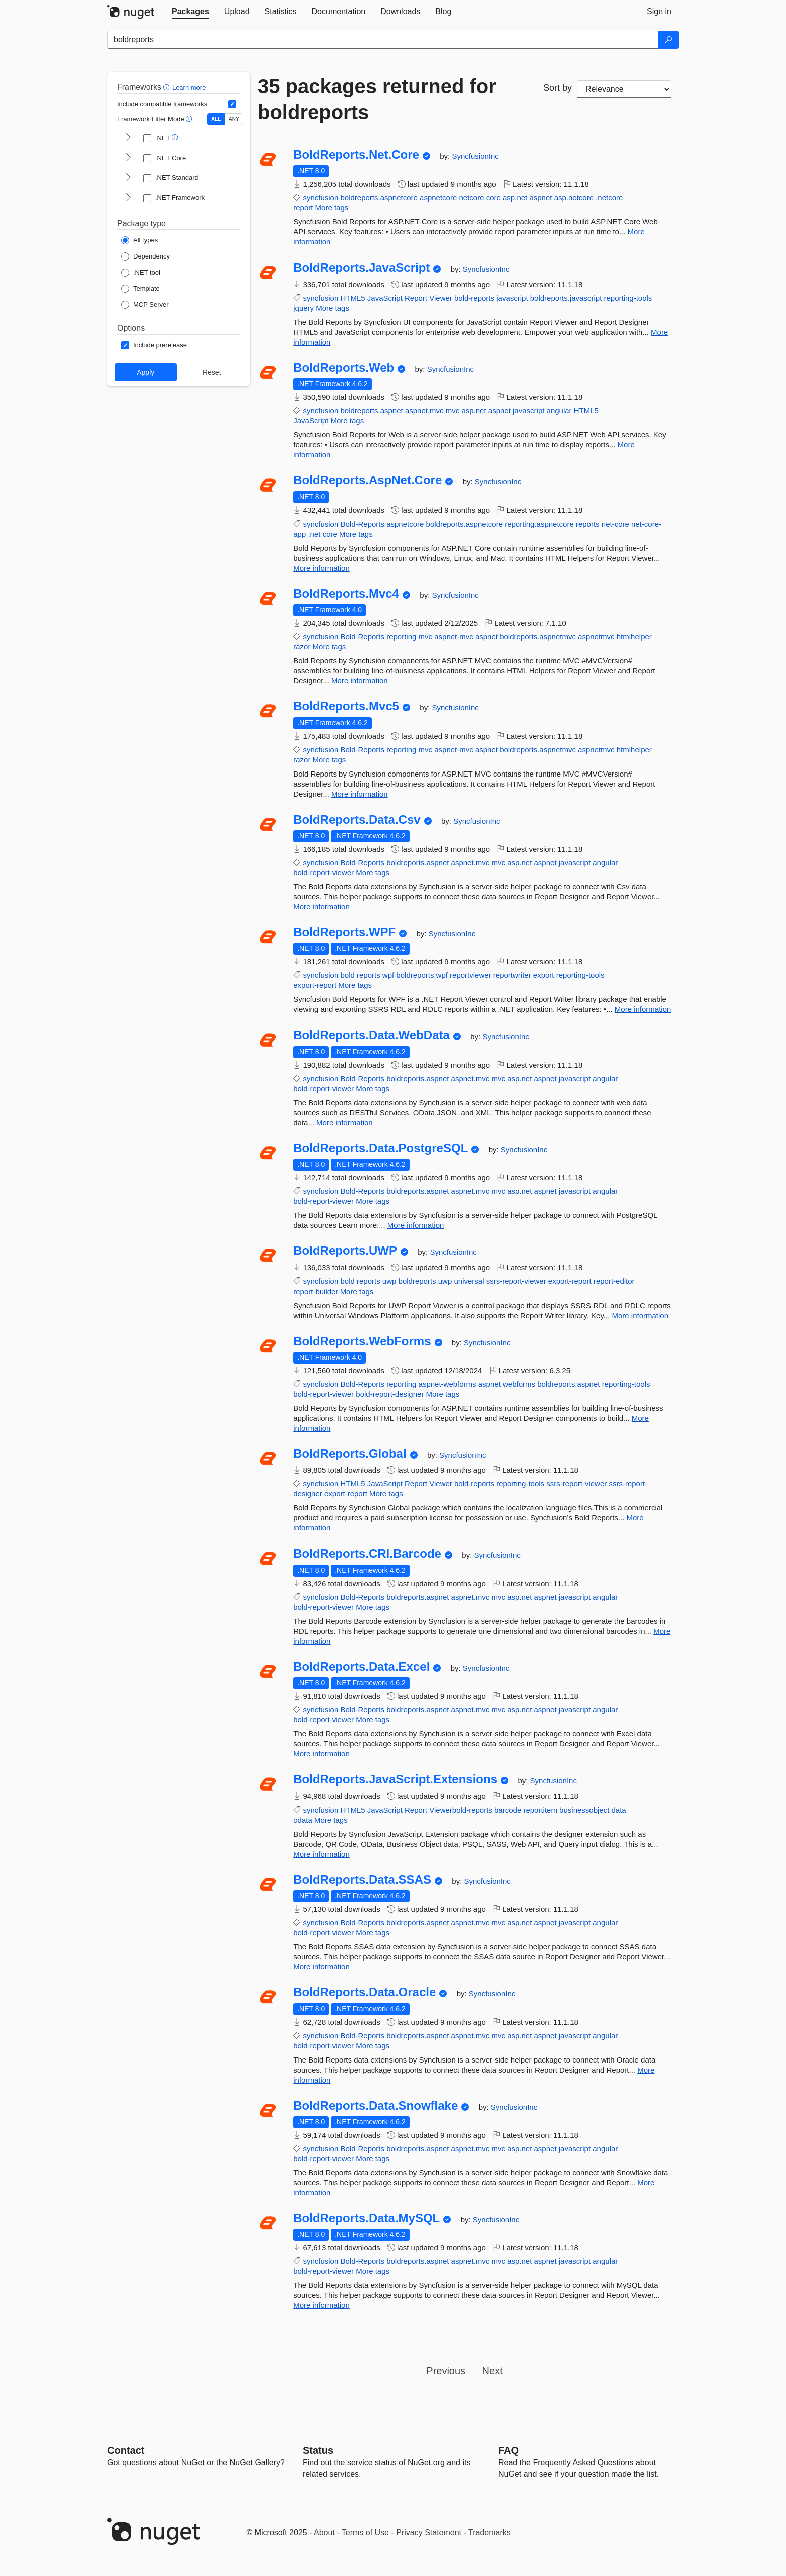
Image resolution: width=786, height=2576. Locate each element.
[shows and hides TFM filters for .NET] (128, 138)
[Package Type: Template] (140, 289)
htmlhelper (634, 636)
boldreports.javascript (566, 298)
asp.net (515, 197)
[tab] (190, 12)
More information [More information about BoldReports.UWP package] (640, 1315)
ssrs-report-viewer (516, 1281)
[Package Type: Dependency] (145, 256)
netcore (471, 197)
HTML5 (352, 298)
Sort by (557, 88)
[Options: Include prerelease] (154, 345)
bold (347, 975)
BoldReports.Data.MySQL (366, 2218)
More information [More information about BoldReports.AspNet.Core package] (321, 568)
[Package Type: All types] (139, 240)
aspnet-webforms (447, 1384)
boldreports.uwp (425, 1281)
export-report (314, 985)
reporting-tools (628, 298)
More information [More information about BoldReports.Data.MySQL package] (321, 2305)
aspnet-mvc (453, 636)
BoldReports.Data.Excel (361, 1666)
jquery (303, 308)
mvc (453, 410)
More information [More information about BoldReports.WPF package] (643, 1009)
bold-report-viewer (323, 872)
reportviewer (470, 975)
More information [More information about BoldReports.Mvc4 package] (359, 680)
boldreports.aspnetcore (378, 197)
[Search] (668, 40)
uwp (389, 1281)
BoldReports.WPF (344, 932)
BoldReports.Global (349, 1453)
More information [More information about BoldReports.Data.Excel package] (321, 1753)
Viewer (440, 298)
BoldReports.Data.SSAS (362, 1879)
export (543, 975)
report (303, 207)
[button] (167, 87)
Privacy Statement (428, 2532)
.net (314, 534)
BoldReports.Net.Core (356, 154)
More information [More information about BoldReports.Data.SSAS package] (321, 1966)
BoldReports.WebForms (362, 1341)
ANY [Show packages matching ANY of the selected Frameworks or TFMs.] (234, 119)
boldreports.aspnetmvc (538, 636)
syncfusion (320, 197)
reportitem (540, 1810)
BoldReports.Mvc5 (346, 706)
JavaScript (385, 298)
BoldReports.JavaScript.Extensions (395, 1779)
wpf (388, 975)
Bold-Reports (362, 524)
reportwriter (512, 975)
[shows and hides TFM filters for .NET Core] (128, 158)
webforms (519, 1384)
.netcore (609, 197)
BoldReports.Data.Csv (356, 819)
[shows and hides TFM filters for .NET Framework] (128, 198)
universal (469, 1281)
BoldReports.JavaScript (361, 267)
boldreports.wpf (422, 975)
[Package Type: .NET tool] (140, 273)
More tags (332, 207)
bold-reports (474, 298)
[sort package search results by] (624, 89)
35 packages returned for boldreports (377, 99)
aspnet (540, 197)
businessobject (584, 1810)
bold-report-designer (390, 1394)
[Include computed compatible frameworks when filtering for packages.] (232, 104)
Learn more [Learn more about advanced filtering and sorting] (189, 87)
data (619, 1810)
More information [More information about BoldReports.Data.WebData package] (344, 1122)
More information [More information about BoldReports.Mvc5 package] (359, 794)
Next (492, 2370)
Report (416, 298)
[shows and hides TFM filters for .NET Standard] (128, 178)
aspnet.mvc (424, 410)
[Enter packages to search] (382, 40)
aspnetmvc (596, 636)
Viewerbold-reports (460, 1810)
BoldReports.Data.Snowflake (375, 2105)
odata (302, 1820)
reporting (401, 636)
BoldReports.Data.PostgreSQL (380, 1148)
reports (588, 524)
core (493, 197)
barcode (507, 1810)
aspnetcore (438, 197)
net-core (615, 524)
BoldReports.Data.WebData (371, 1035)
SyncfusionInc (475, 156)
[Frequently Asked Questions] (508, 2450)
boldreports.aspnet (371, 410)
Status (318, 2450)
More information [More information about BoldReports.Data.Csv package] (321, 906)
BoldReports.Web (343, 367)
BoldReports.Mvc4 (346, 593)
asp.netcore (574, 197)
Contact (125, 2450)
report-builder (315, 1291)
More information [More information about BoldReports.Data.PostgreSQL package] (415, 1225)
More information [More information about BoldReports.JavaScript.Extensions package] (321, 1854)
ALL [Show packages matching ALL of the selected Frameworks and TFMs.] (216, 119)
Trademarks (489, 2532)
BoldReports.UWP (345, 1250)
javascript (512, 298)
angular (559, 410)
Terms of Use (365, 2532)
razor (301, 646)
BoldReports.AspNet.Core (367, 480)
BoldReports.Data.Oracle (364, 1992)
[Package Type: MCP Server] (145, 305)
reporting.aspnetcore (539, 524)
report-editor (614, 1281)
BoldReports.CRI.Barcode (367, 1553)
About (324, 2532)
